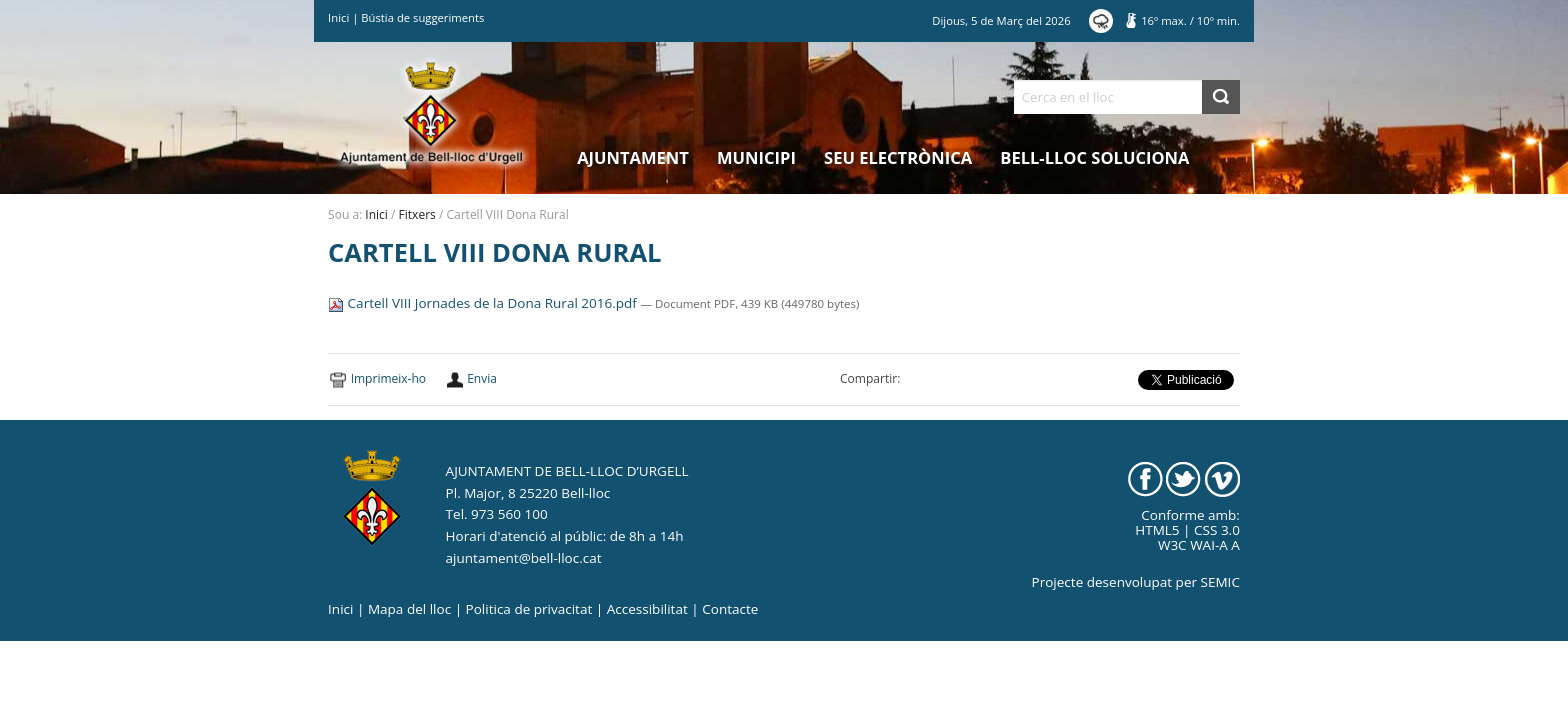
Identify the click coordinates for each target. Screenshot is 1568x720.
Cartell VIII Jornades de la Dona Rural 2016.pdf (484, 303)
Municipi (756, 157)
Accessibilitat (647, 609)
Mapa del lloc (409, 609)
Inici (338, 17)
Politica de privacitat (529, 609)
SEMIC (1220, 582)
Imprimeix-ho (388, 378)
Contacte (730, 609)
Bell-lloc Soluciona (1094, 157)
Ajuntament (633, 157)
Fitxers (417, 214)
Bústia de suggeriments (422, 17)
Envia (482, 378)
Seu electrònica (898, 157)
